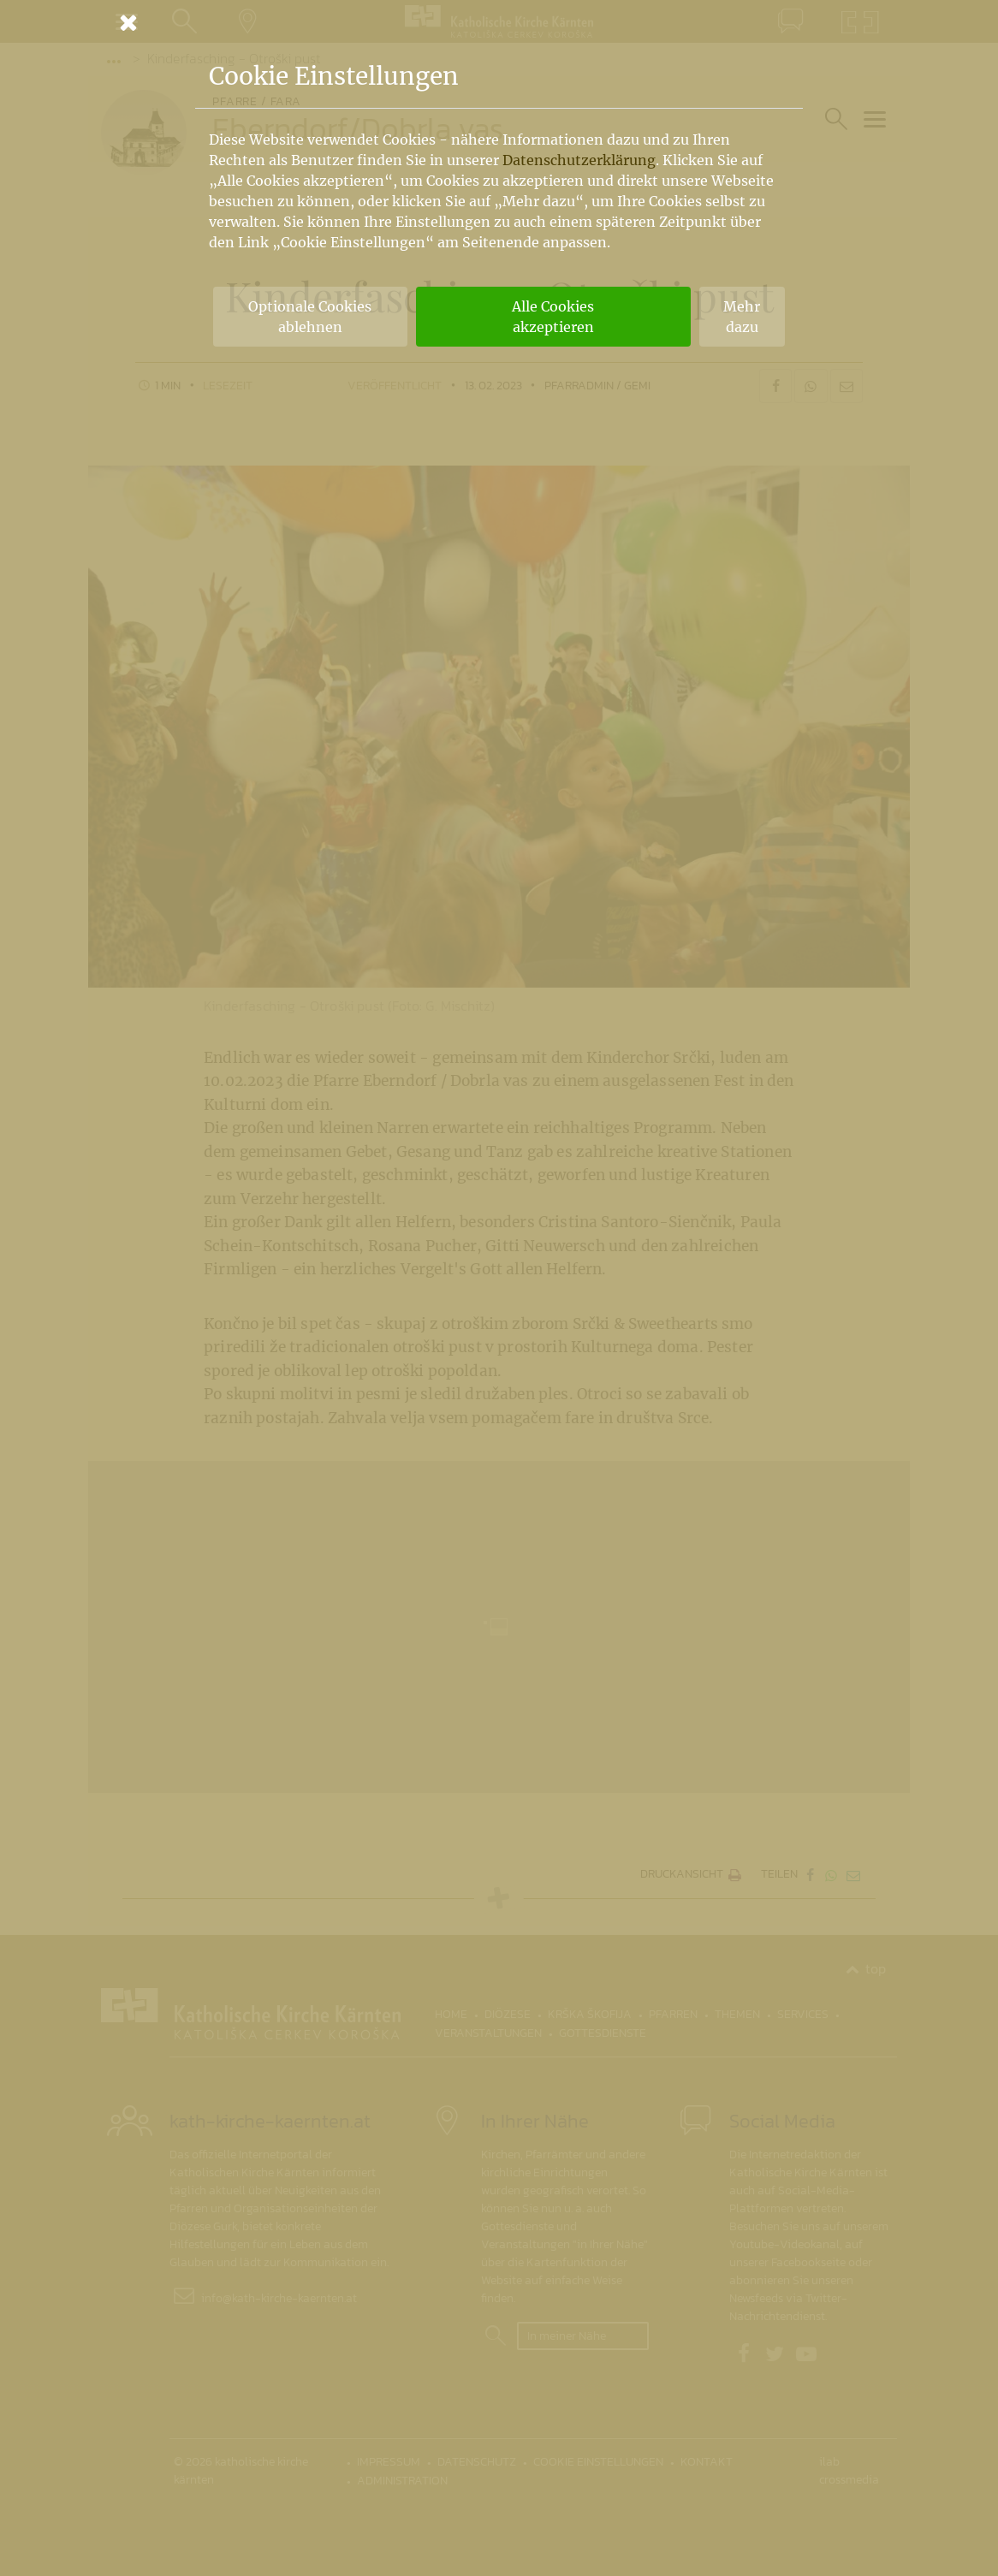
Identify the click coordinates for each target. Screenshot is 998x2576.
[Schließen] (499, 22)
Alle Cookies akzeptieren (553, 316)
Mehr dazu (741, 316)
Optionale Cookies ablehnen (309, 316)
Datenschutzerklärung (579, 160)
